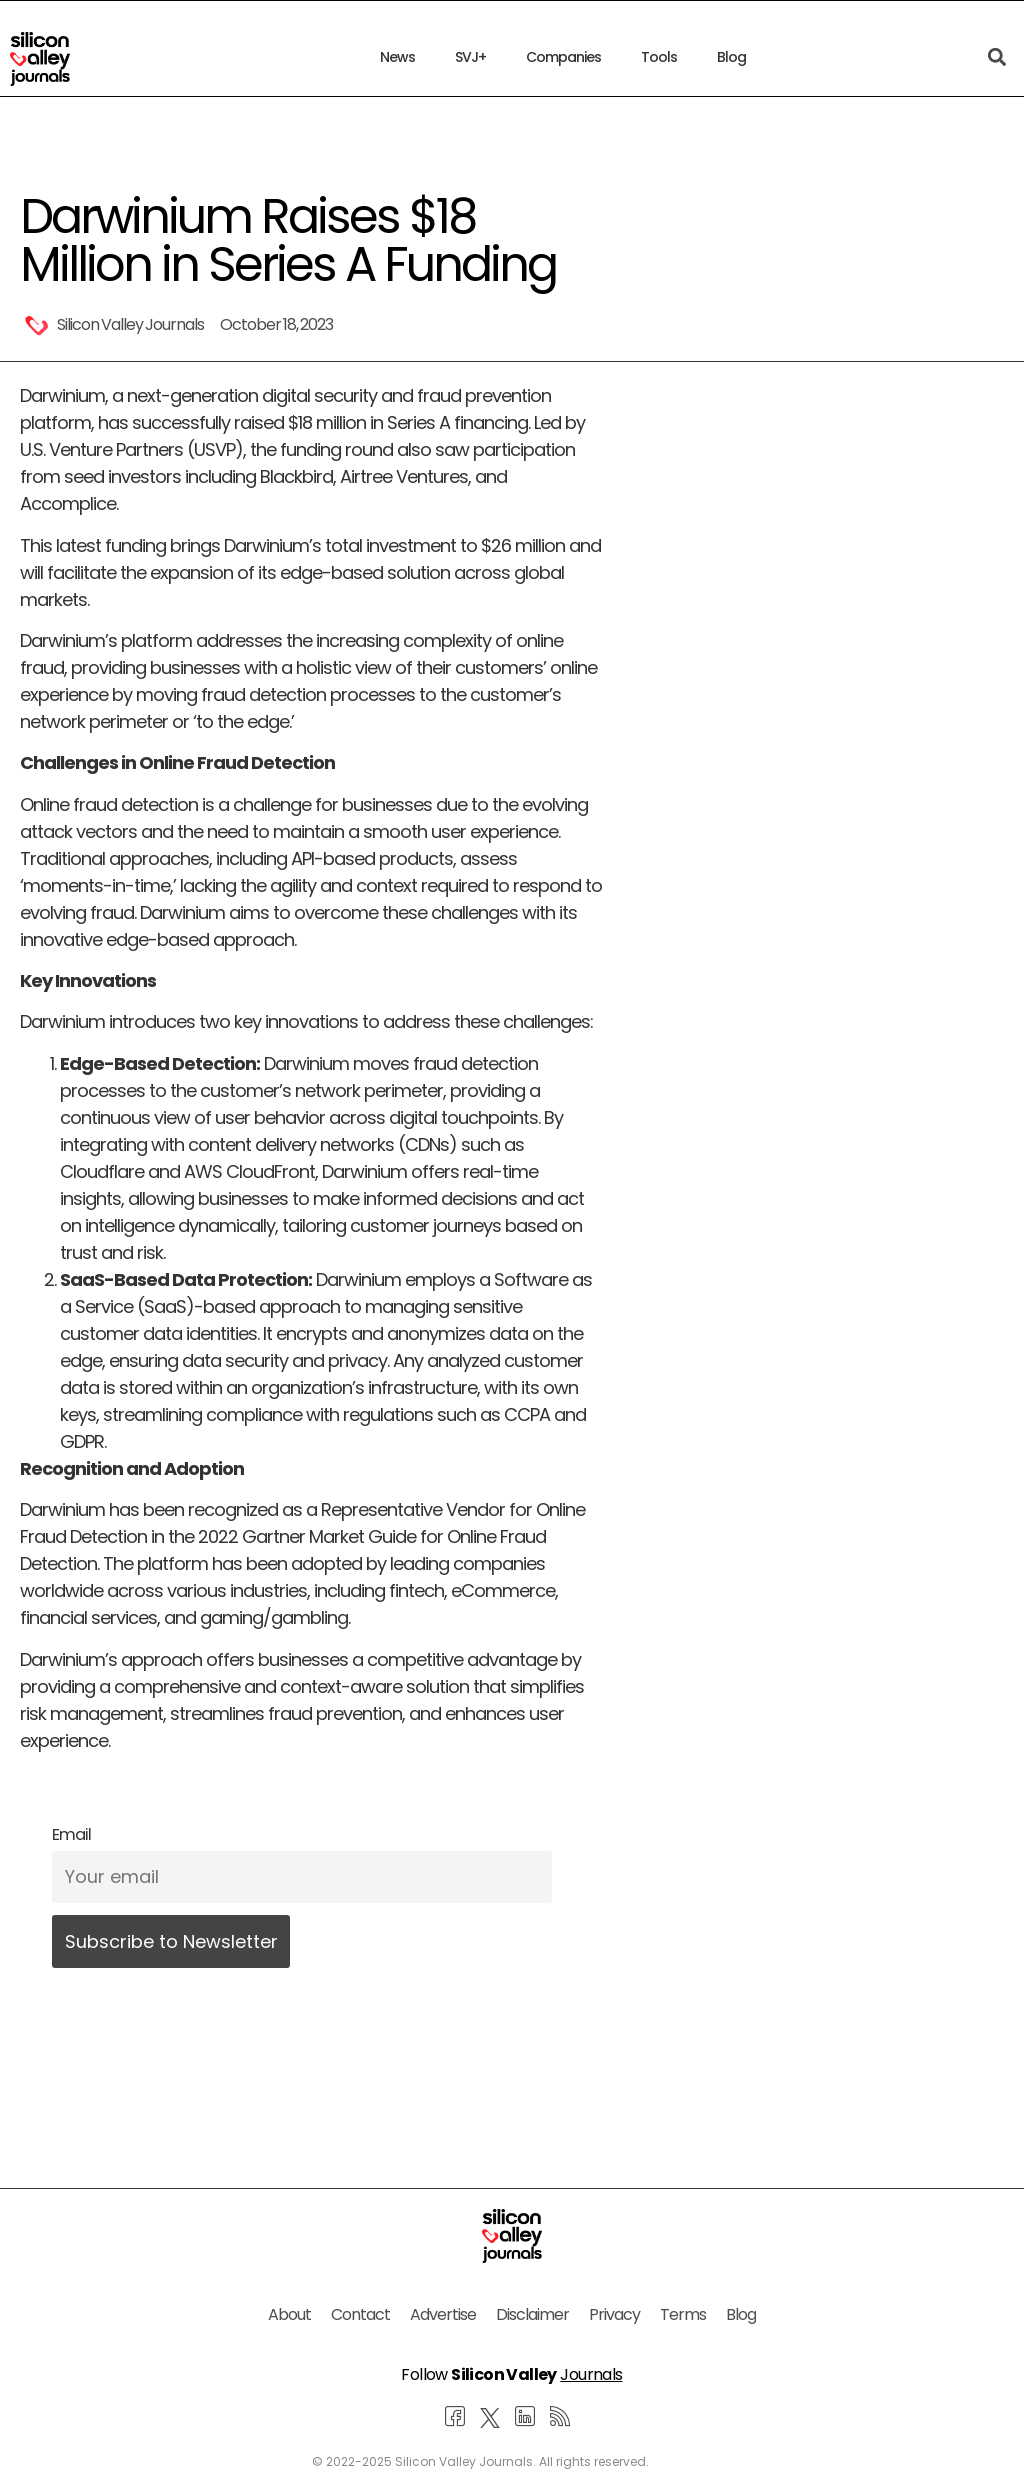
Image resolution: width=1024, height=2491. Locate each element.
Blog (731, 57)
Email (71, 1834)
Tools (659, 57)
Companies (563, 57)
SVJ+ (470, 57)
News (397, 57)
